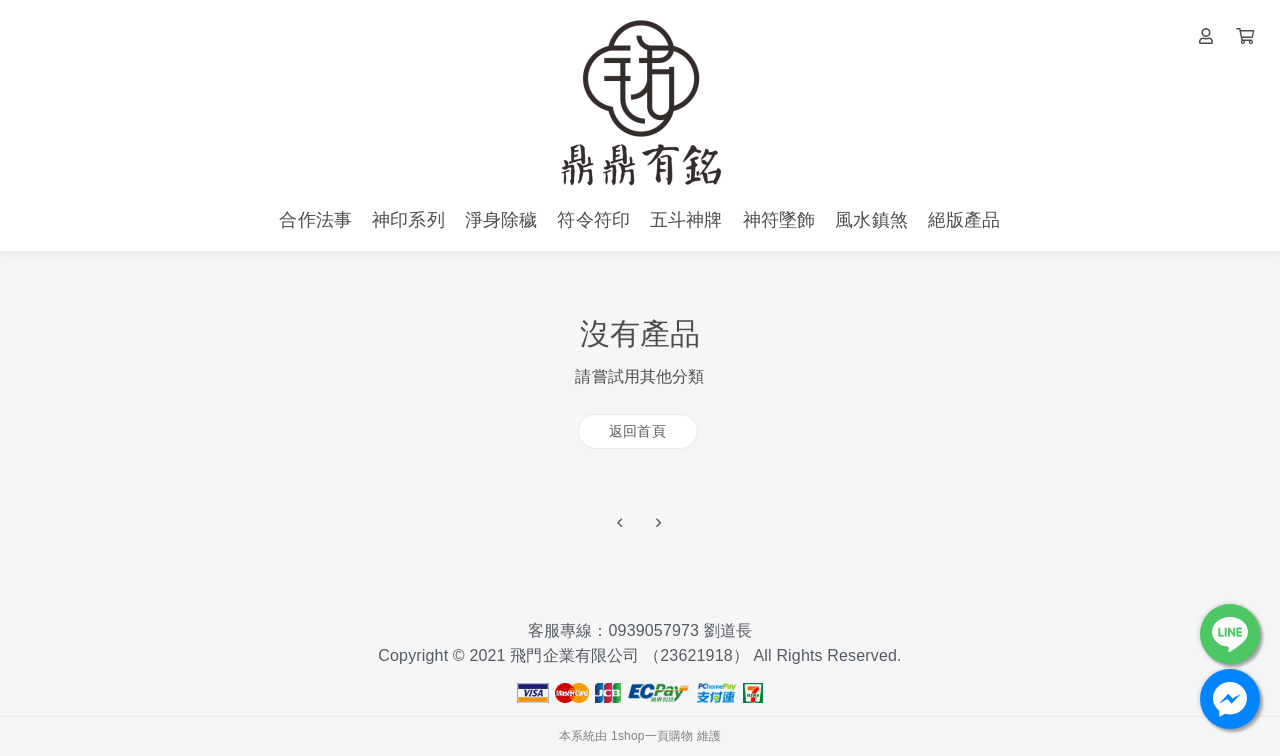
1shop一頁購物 (652, 736)
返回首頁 (637, 431)
